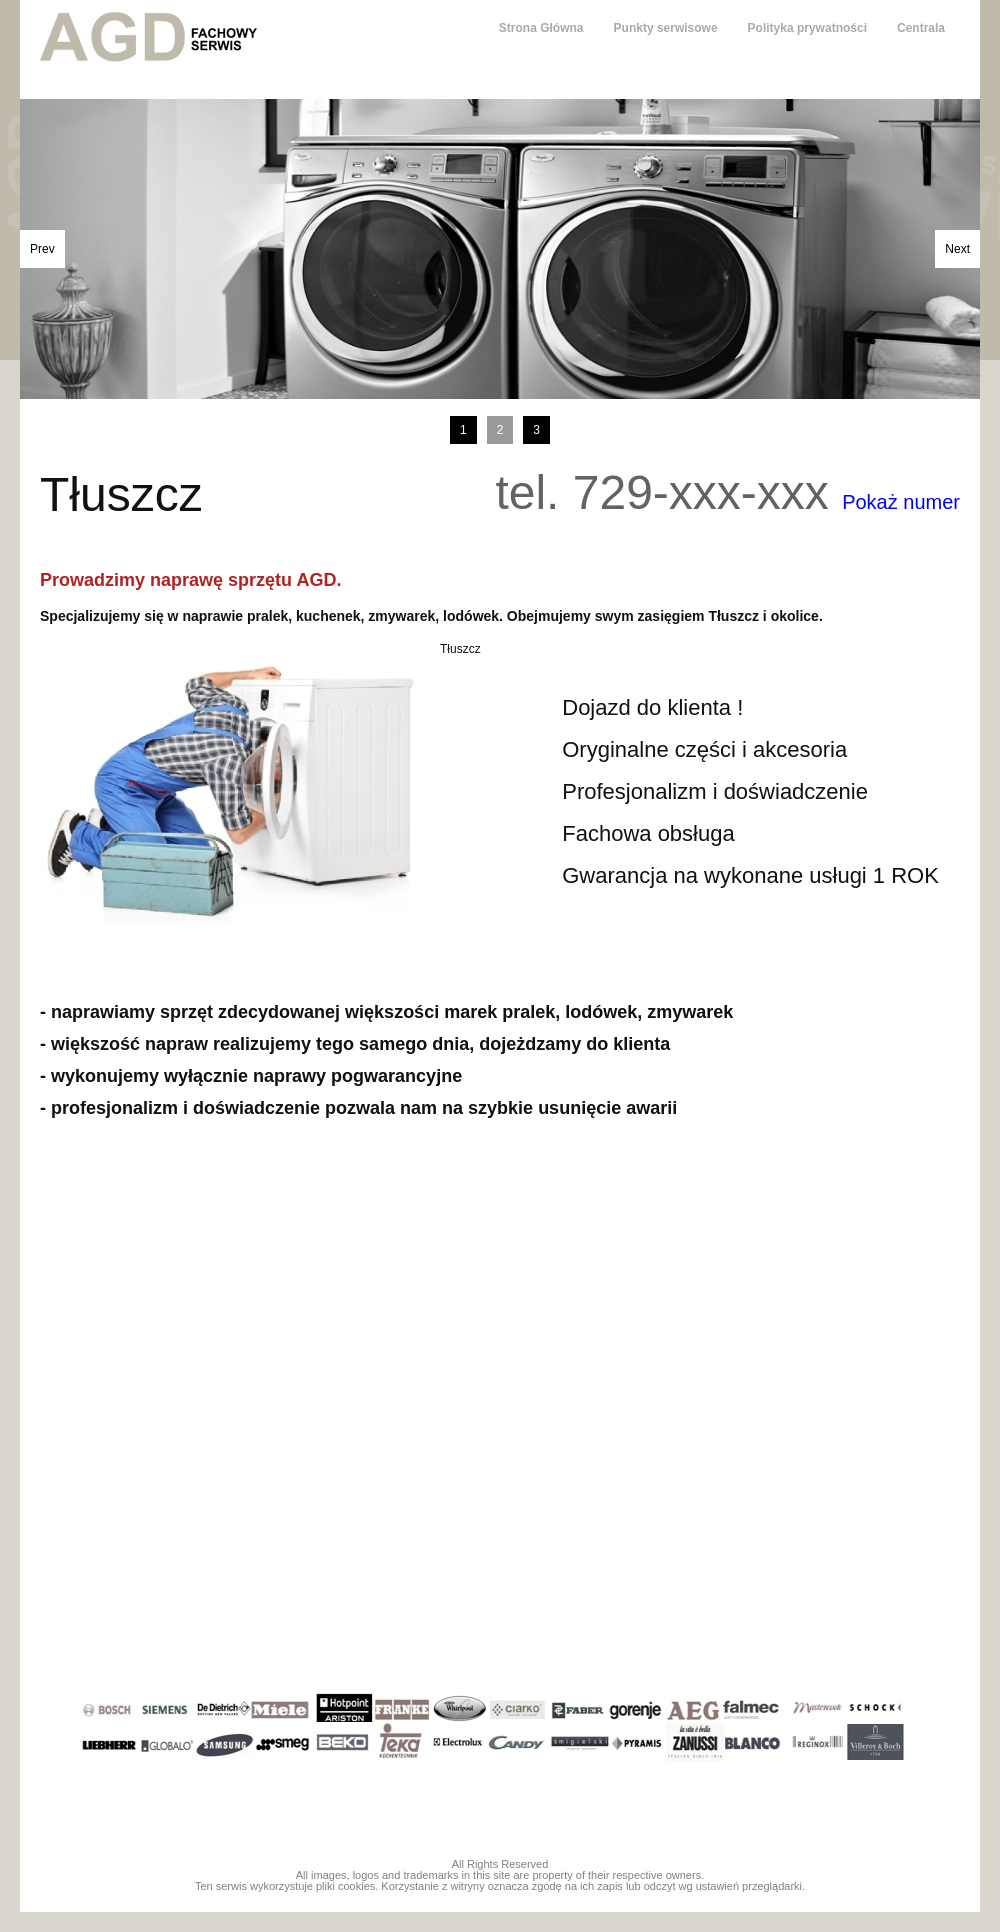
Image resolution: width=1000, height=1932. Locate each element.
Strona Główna (541, 28)
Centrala (921, 28)
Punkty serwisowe (666, 28)
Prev (42, 249)
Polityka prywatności (807, 28)
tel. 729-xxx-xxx (727, 493)
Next (957, 249)
